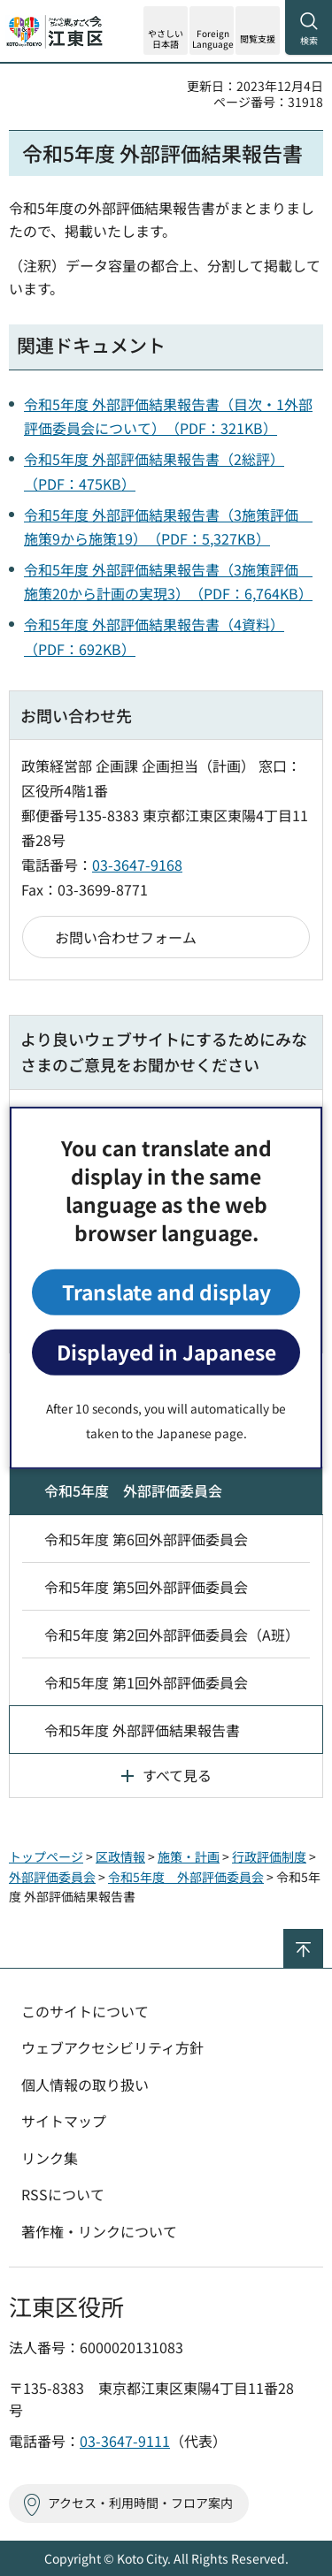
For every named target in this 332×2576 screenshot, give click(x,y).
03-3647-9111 (125, 2440)
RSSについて (62, 2194)
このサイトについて (85, 2011)
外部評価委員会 (52, 1877)
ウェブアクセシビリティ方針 (112, 2047)
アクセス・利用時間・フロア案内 (140, 2502)
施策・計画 (189, 1856)
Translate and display (166, 1292)
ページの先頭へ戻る (322, 1936)
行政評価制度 (269, 1856)
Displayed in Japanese (166, 1352)
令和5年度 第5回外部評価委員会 (146, 1586)
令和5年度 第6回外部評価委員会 (146, 1539)
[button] (211, 30)
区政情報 (120, 1856)
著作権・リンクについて (99, 2231)
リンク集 (49, 2157)
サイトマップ (63, 2120)
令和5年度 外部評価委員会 (133, 1490)
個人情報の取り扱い (85, 2084)
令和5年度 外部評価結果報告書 (142, 1730)
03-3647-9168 (137, 864)
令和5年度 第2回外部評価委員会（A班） (171, 1634)
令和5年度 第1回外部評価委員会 (146, 1682)
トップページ (46, 1856)
